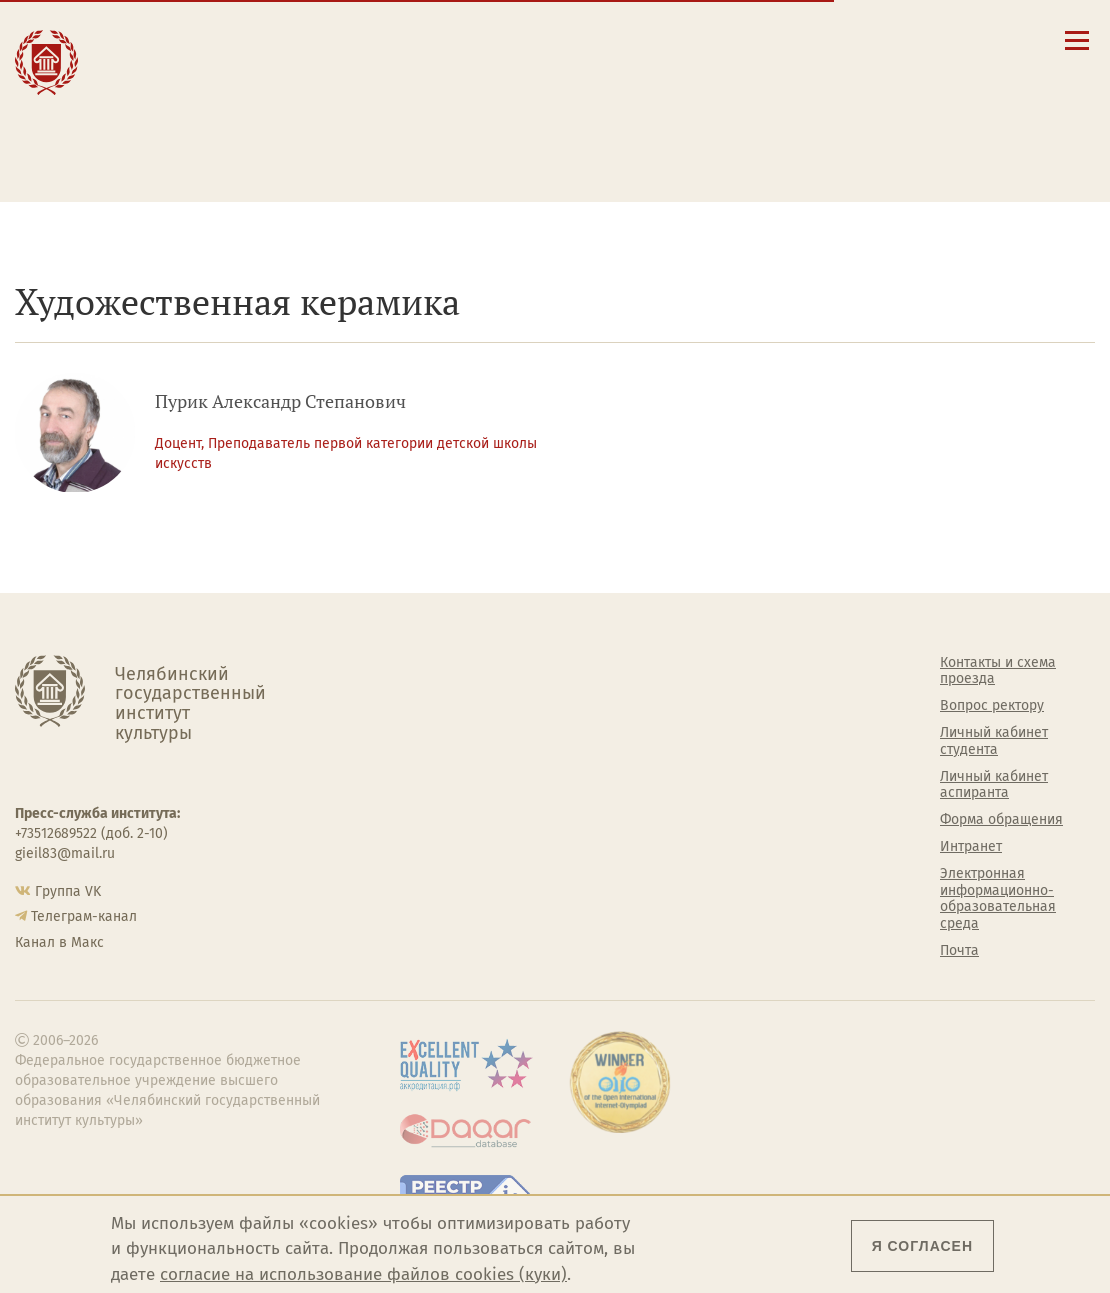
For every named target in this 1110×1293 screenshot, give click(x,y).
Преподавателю (362, 101)
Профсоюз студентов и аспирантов (738, 795)
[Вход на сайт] (980, 39)
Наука (134, 80)
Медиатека (421, 823)
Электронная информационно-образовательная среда (671, 153)
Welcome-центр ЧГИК (733, 689)
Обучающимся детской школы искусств (364, 139)
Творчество (161, 101)
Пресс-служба (431, 850)
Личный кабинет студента (655, 108)
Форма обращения (1001, 820)
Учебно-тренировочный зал (728, 724)
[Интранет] (951, 39)
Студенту (333, 58)
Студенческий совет (728, 830)
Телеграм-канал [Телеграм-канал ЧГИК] (84, 916)
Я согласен (922, 1246)
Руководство (426, 689)
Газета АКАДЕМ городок (740, 857)
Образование (165, 58)
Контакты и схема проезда (657, 70)
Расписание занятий (637, 89)
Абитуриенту (349, 37)
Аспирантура (427, 797)
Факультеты (424, 743)
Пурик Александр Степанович (280, 401)
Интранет (971, 847)
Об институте (428, 663)
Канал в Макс (59, 942)
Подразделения (437, 716)
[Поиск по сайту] (894, 39)
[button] (865, 39)
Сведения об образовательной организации (672, 44)
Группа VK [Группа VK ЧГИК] (68, 891)
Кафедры (415, 770)
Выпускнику (348, 80)
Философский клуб (725, 760)
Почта (959, 951)
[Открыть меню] (1077, 51)
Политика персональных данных (737, 892)
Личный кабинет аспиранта (660, 127)
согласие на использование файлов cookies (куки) (363, 1274)
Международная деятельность (180, 131)
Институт (149, 37)
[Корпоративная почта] (922, 39)
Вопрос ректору (992, 706)
